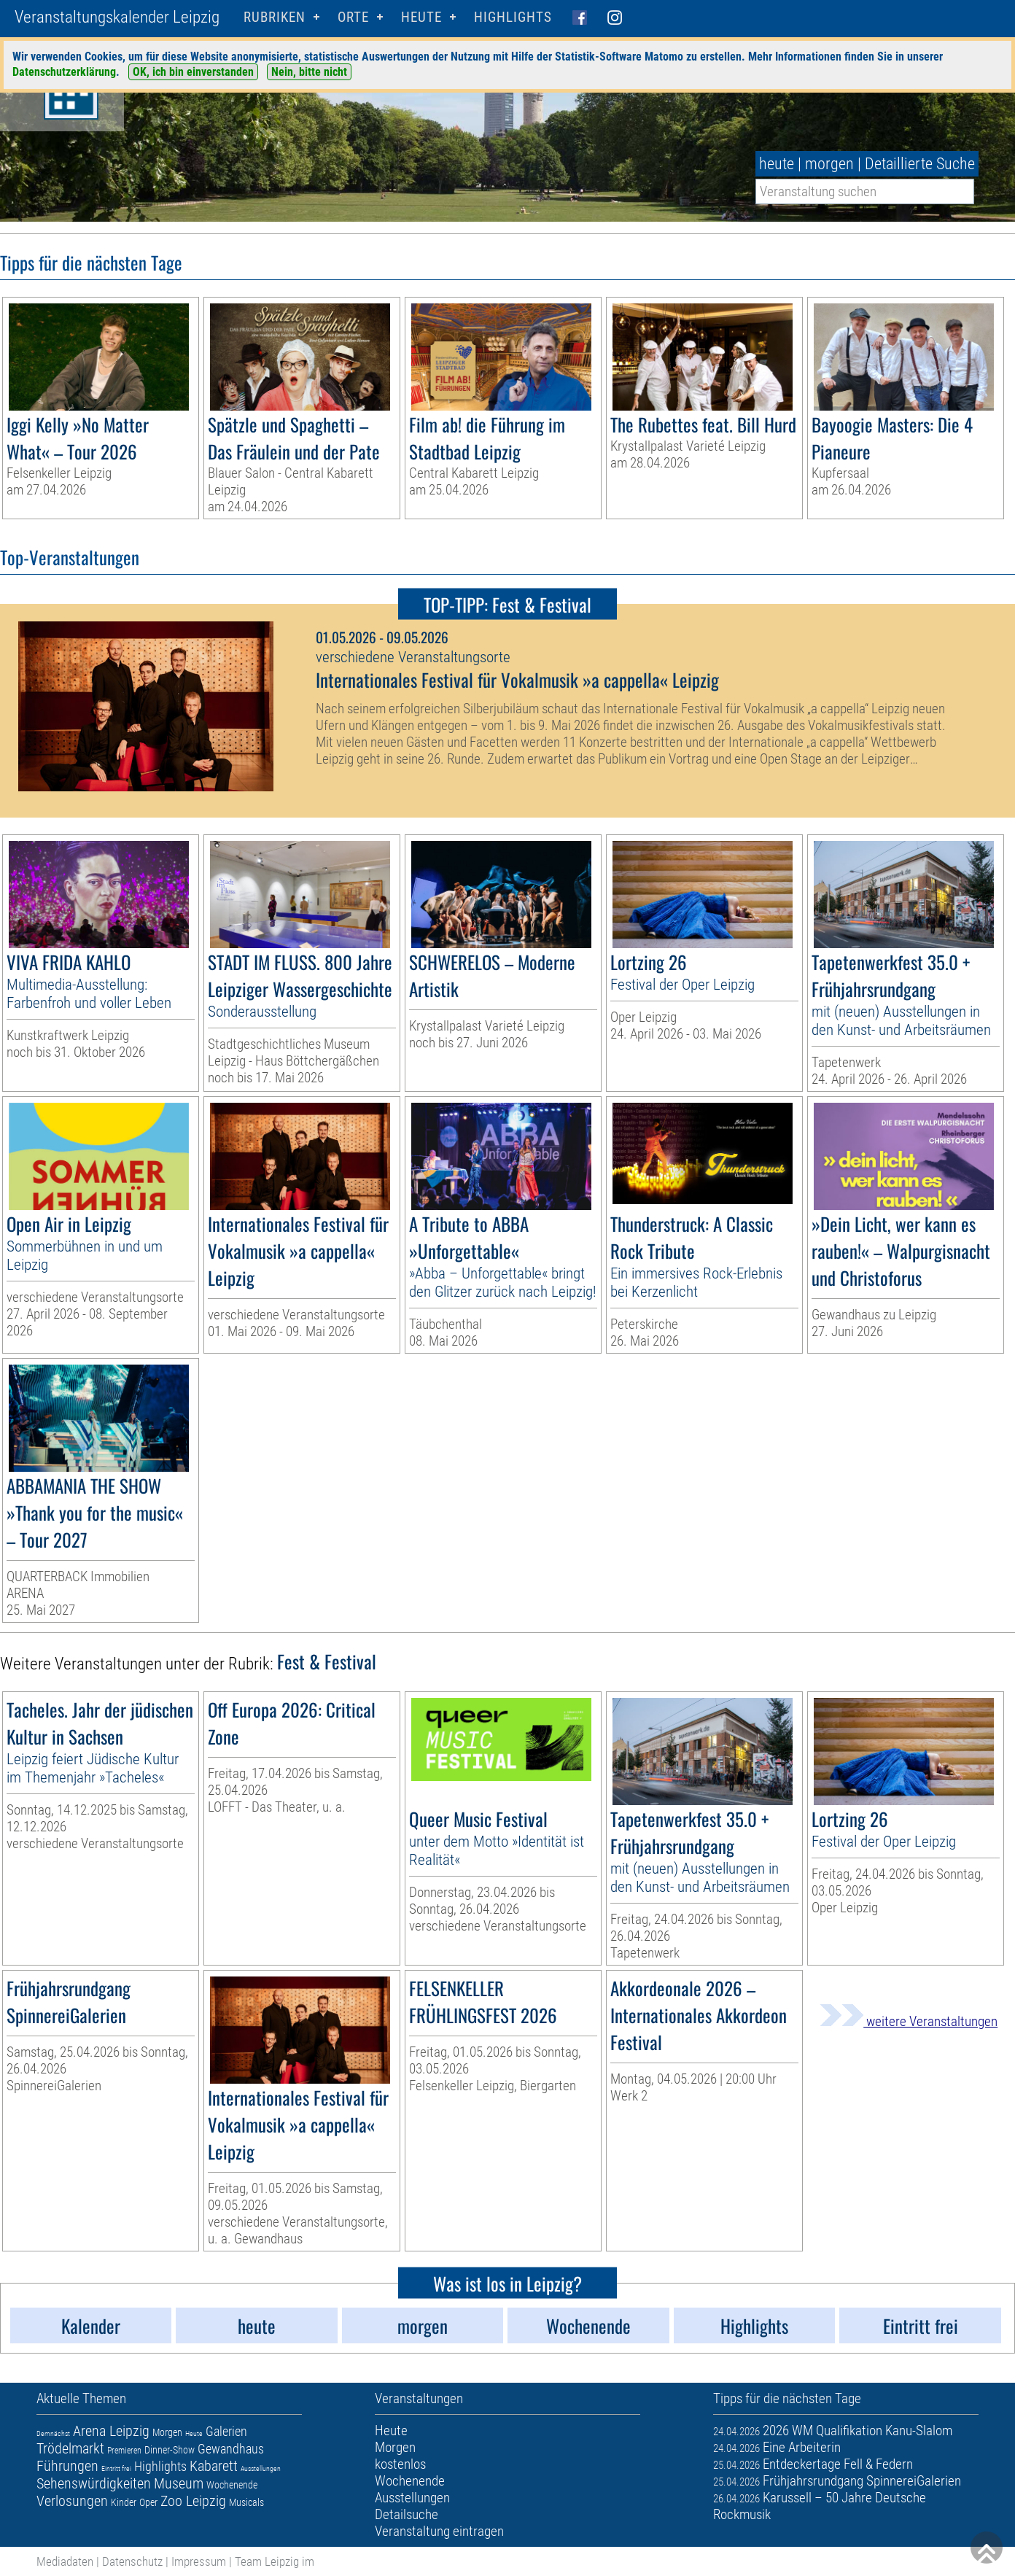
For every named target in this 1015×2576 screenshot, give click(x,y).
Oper (148, 2502)
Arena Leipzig (111, 2431)
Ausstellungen (261, 2468)
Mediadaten (64, 2561)
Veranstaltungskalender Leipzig (117, 17)
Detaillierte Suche (920, 164)
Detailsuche (406, 2514)
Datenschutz (132, 2561)
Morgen (167, 2432)
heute (776, 164)
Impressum (198, 2561)
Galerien (226, 2431)
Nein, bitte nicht (309, 72)
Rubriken (275, 17)
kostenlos (400, 2464)
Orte (353, 17)
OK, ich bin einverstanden (193, 72)
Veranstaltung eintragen (439, 2531)
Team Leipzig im (274, 2561)
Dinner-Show (169, 2450)
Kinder (123, 2502)
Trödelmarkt (70, 2448)
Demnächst (53, 2433)
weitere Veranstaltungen (909, 2021)
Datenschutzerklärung (64, 72)
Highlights (513, 17)
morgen (829, 164)
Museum (178, 2483)
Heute (194, 2433)
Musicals (246, 2502)
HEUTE (421, 17)
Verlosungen (72, 2501)
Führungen (67, 2466)
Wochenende (231, 2485)
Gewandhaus (231, 2448)
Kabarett (214, 2466)
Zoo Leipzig (193, 2501)
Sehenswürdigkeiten (93, 2483)
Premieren (124, 2450)
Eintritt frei (116, 2468)
